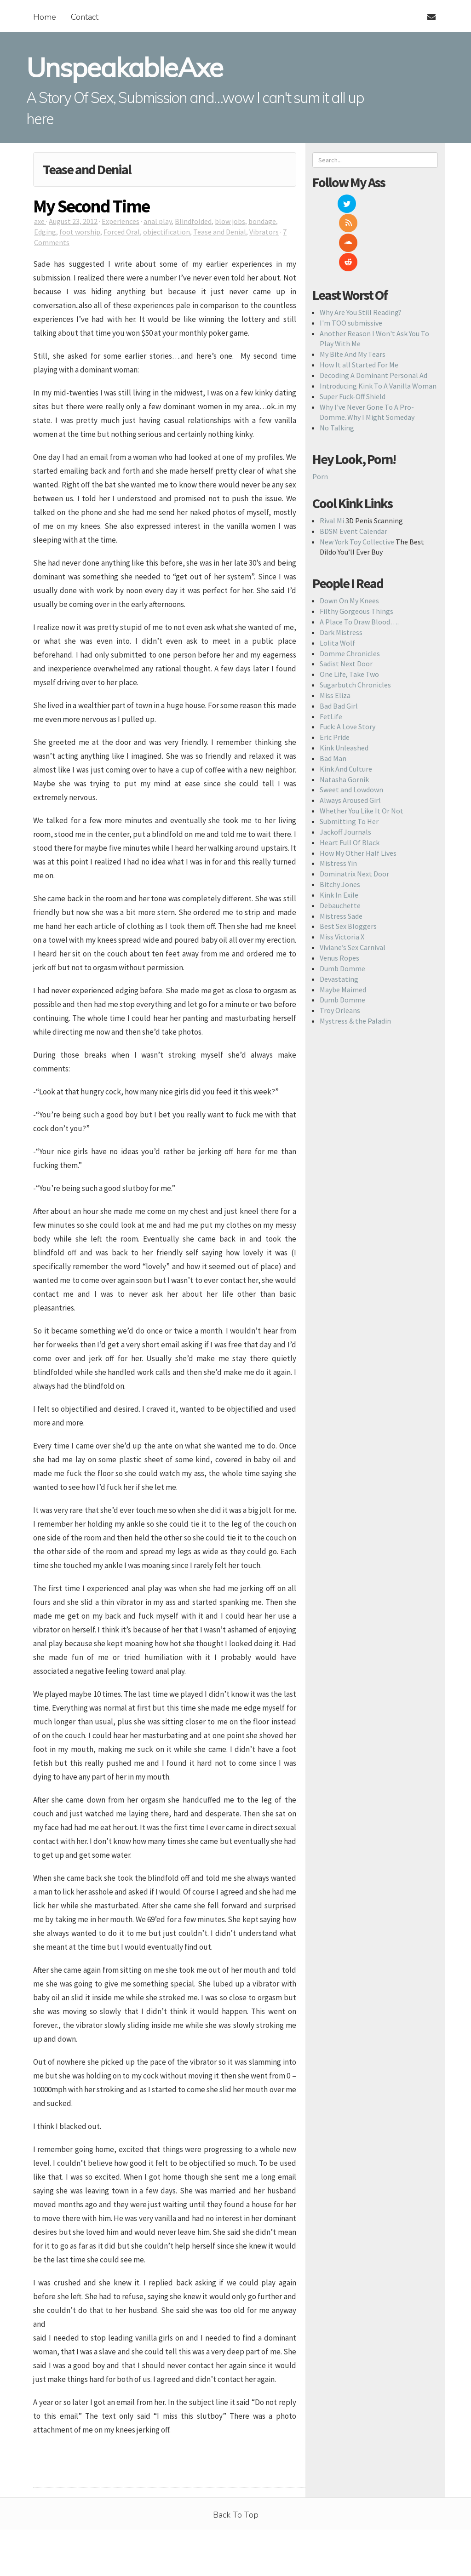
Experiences (120, 221)
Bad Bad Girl (339, 647)
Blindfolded (193, 221)
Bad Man (333, 699)
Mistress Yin (338, 805)
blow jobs (230, 221)
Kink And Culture (346, 710)
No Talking (337, 369)
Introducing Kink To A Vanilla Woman (378, 327)
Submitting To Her (349, 762)
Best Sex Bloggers (348, 868)
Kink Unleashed (344, 689)
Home (44, 17)
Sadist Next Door (346, 605)
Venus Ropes (339, 899)
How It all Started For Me (359, 306)
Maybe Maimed (343, 931)
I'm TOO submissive (351, 264)
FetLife (331, 658)
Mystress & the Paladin (355, 962)
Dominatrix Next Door (354, 815)
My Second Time (91, 206)
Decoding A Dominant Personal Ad (373, 316)
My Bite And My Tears (352, 296)
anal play (158, 221)
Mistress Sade (341, 857)
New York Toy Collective (357, 483)
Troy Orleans (340, 952)
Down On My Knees (349, 542)
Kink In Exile (339, 836)
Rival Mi (332, 462)
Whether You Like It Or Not (361, 752)
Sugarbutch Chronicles (355, 626)
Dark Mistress (341, 573)
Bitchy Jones (340, 825)
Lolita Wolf (337, 584)
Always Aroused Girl (350, 742)
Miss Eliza (335, 636)
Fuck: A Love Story (347, 668)
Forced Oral (121, 231)
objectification (166, 231)
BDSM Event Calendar (353, 472)
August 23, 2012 (73, 221)
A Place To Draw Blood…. (359, 563)
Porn (320, 418)
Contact (84, 17)
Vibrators (264, 231)
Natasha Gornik (344, 721)
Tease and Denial (219, 231)
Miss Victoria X (342, 878)
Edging (45, 231)
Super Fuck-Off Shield (352, 338)
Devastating (339, 920)
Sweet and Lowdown (351, 731)
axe (40, 221)
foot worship (79, 231)
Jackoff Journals (345, 773)
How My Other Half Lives (358, 794)
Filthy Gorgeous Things (356, 552)
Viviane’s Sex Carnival (352, 888)
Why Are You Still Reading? (361, 253)
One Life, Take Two (349, 616)
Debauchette (340, 847)
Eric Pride (335, 679)
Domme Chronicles (350, 595)
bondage (262, 221)
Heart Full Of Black (349, 784)
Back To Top (235, 2514)
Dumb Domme (342, 910)
